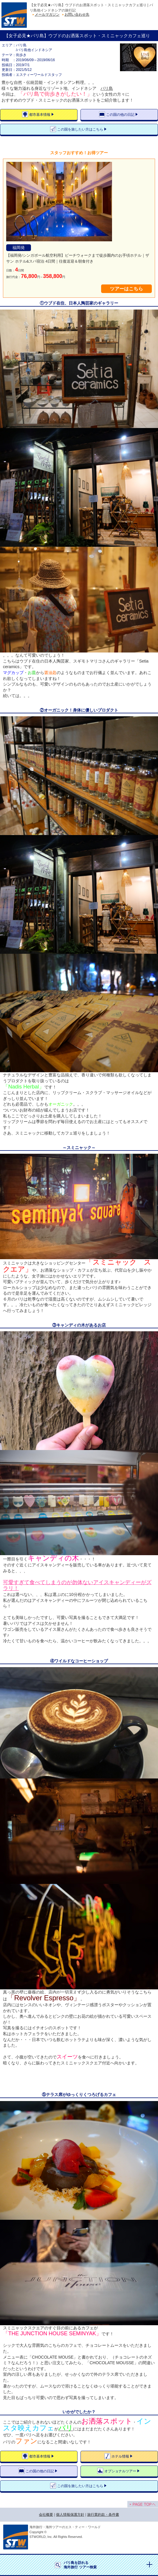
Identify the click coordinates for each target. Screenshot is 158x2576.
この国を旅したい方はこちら (80, 129)
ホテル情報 (120, 2456)
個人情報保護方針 (70, 2514)
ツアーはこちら (126, 288)
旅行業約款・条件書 (103, 2514)
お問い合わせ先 (77, 14)
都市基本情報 (39, 115)
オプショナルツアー (120, 2471)
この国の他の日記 (120, 115)
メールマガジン (47, 14)
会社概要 (46, 2514)
